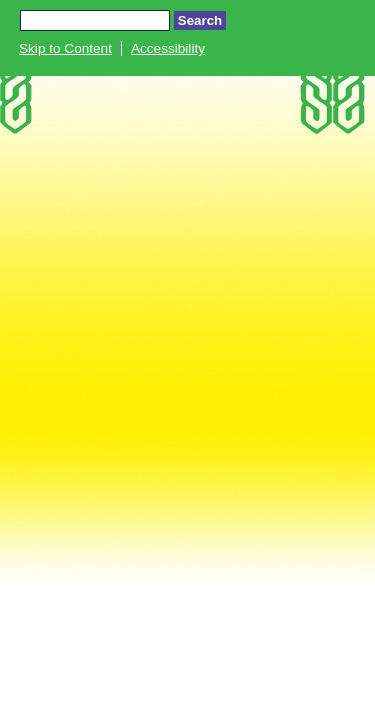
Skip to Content (65, 48)
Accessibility (168, 48)
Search (200, 20)
